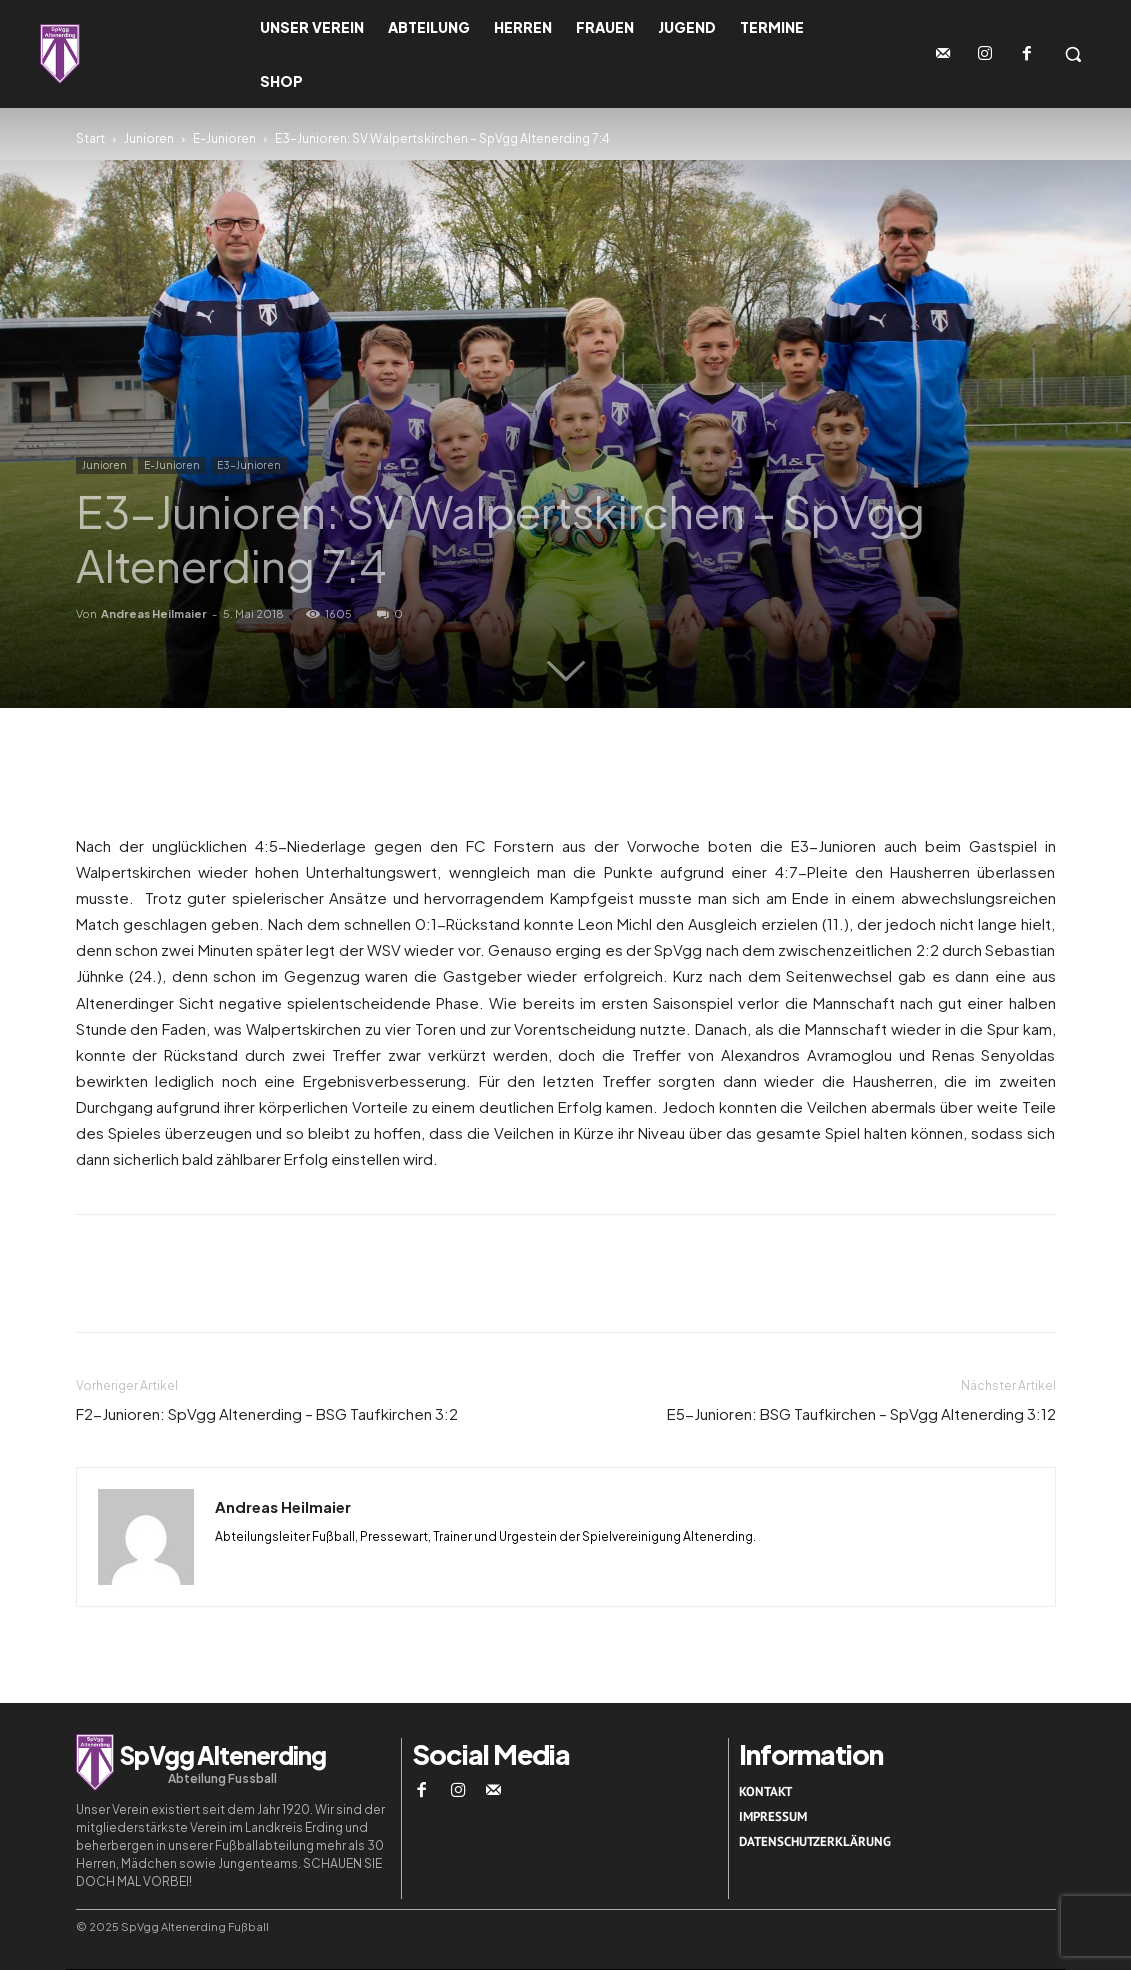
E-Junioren (224, 138)
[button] (1073, 54)
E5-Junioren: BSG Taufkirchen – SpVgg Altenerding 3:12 (861, 1413)
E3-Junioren (249, 465)
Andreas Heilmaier (154, 613)
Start (90, 138)
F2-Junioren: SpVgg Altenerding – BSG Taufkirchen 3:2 (267, 1413)
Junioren (149, 138)
